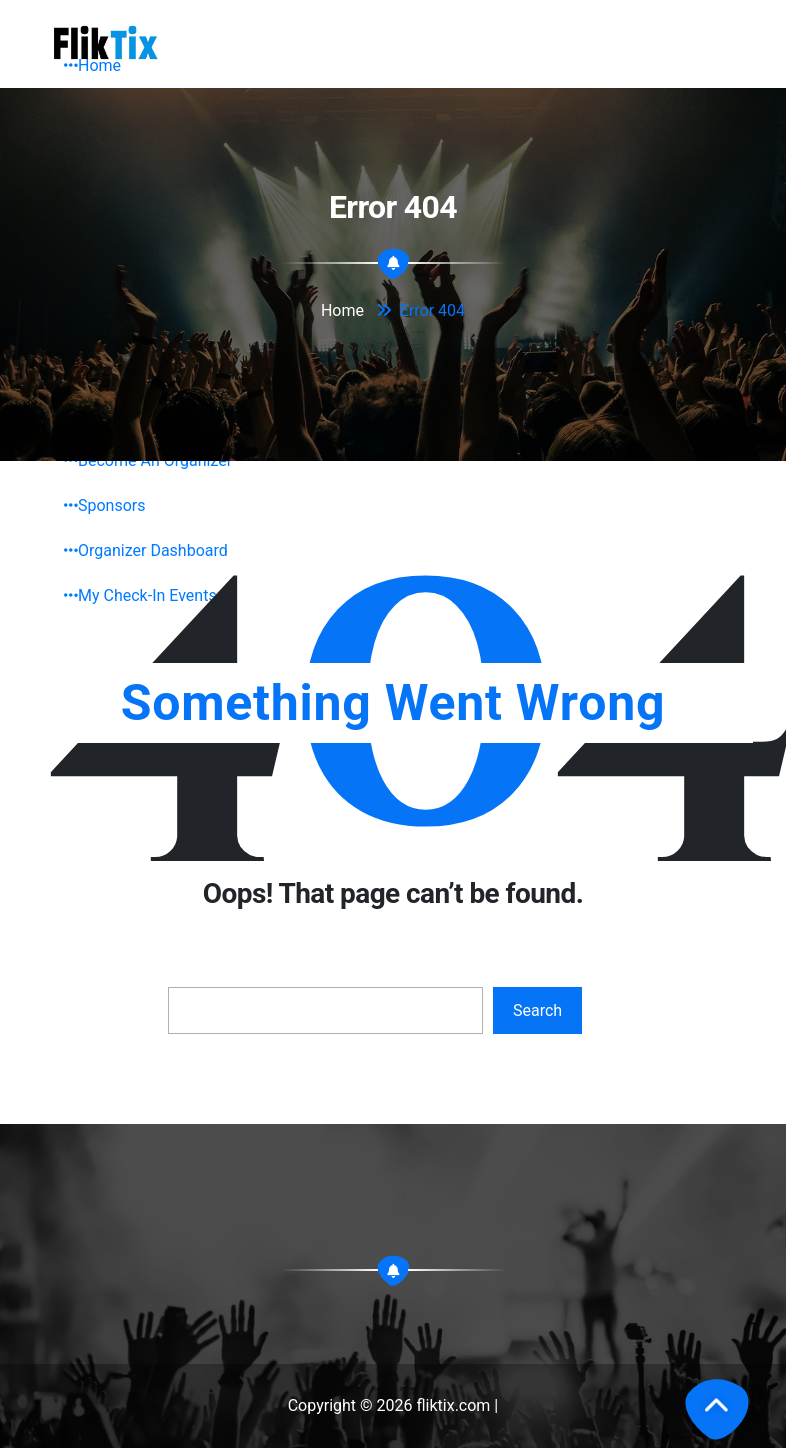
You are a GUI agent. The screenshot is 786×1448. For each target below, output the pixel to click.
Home (92, 65)
